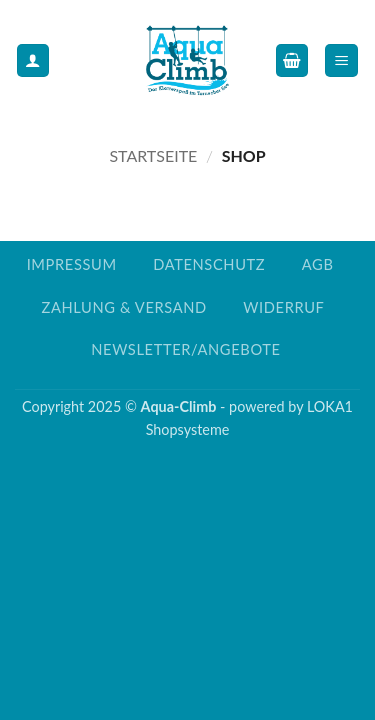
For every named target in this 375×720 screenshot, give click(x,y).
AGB (318, 264)
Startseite (153, 155)
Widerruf (283, 307)
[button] (292, 60)
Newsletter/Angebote (185, 349)
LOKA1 (330, 406)
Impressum (72, 264)
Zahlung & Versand (123, 307)
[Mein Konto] (33, 60)
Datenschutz (209, 264)
